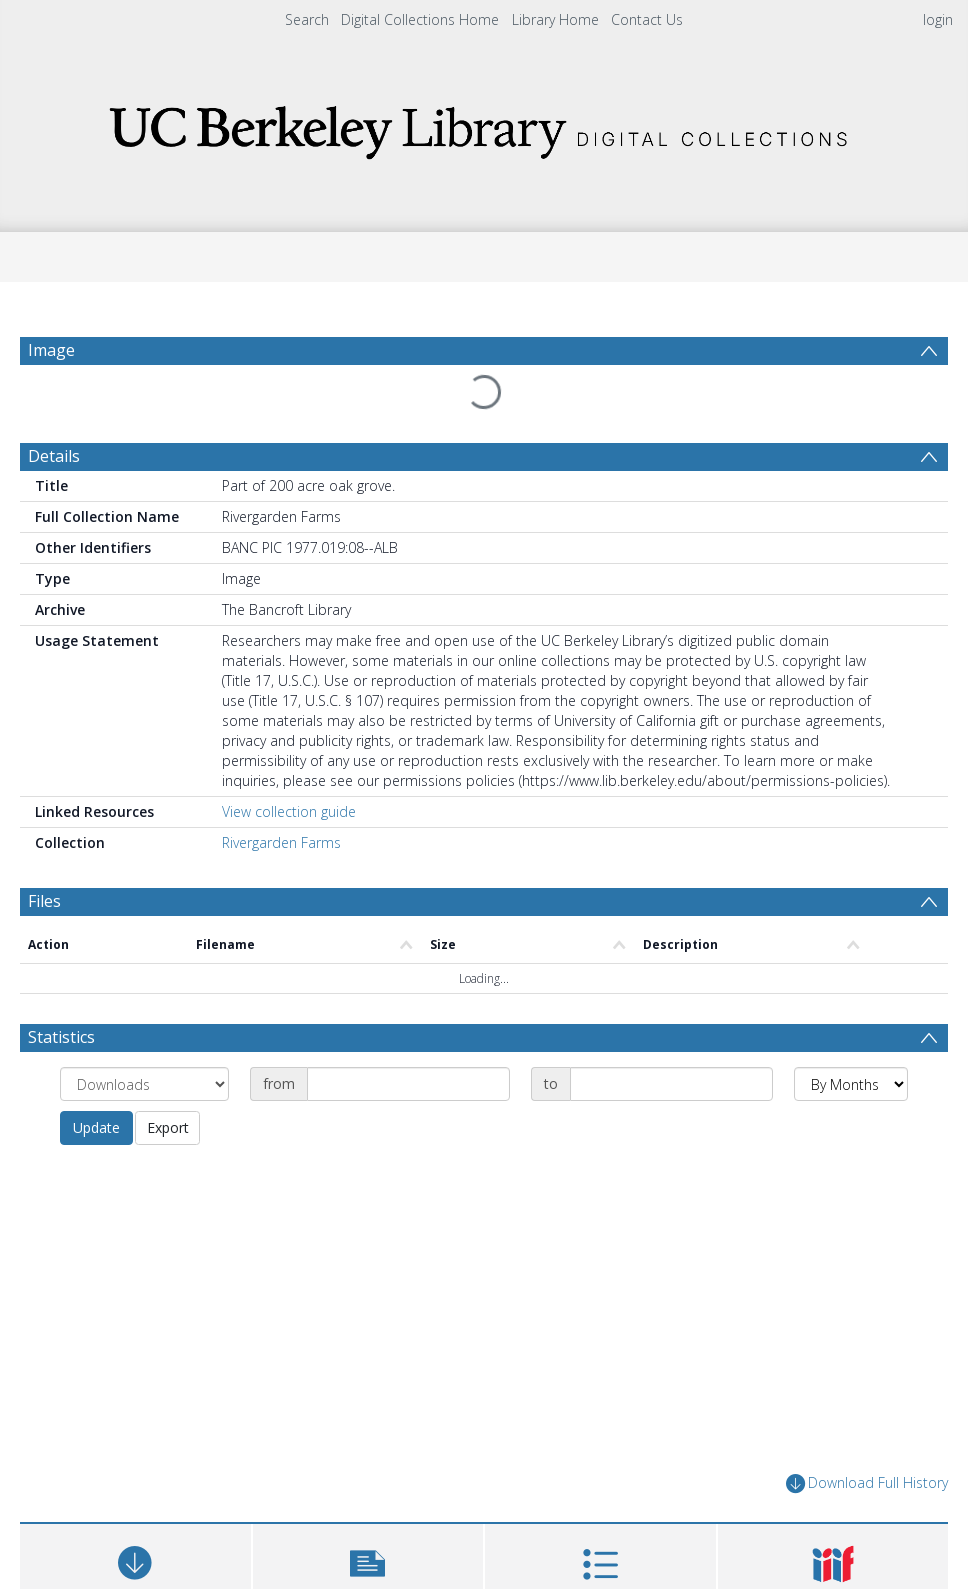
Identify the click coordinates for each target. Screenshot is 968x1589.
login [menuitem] (938, 19)
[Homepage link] (484, 126)
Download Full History (867, 1435)
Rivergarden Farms (281, 794)
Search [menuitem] (307, 19)
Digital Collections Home (420, 19)
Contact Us (647, 19)
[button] (368, 1524)
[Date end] (671, 1036)
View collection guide (289, 763)
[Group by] (144, 1036)
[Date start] (408, 1036)
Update (96, 1079)
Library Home (555, 19)
